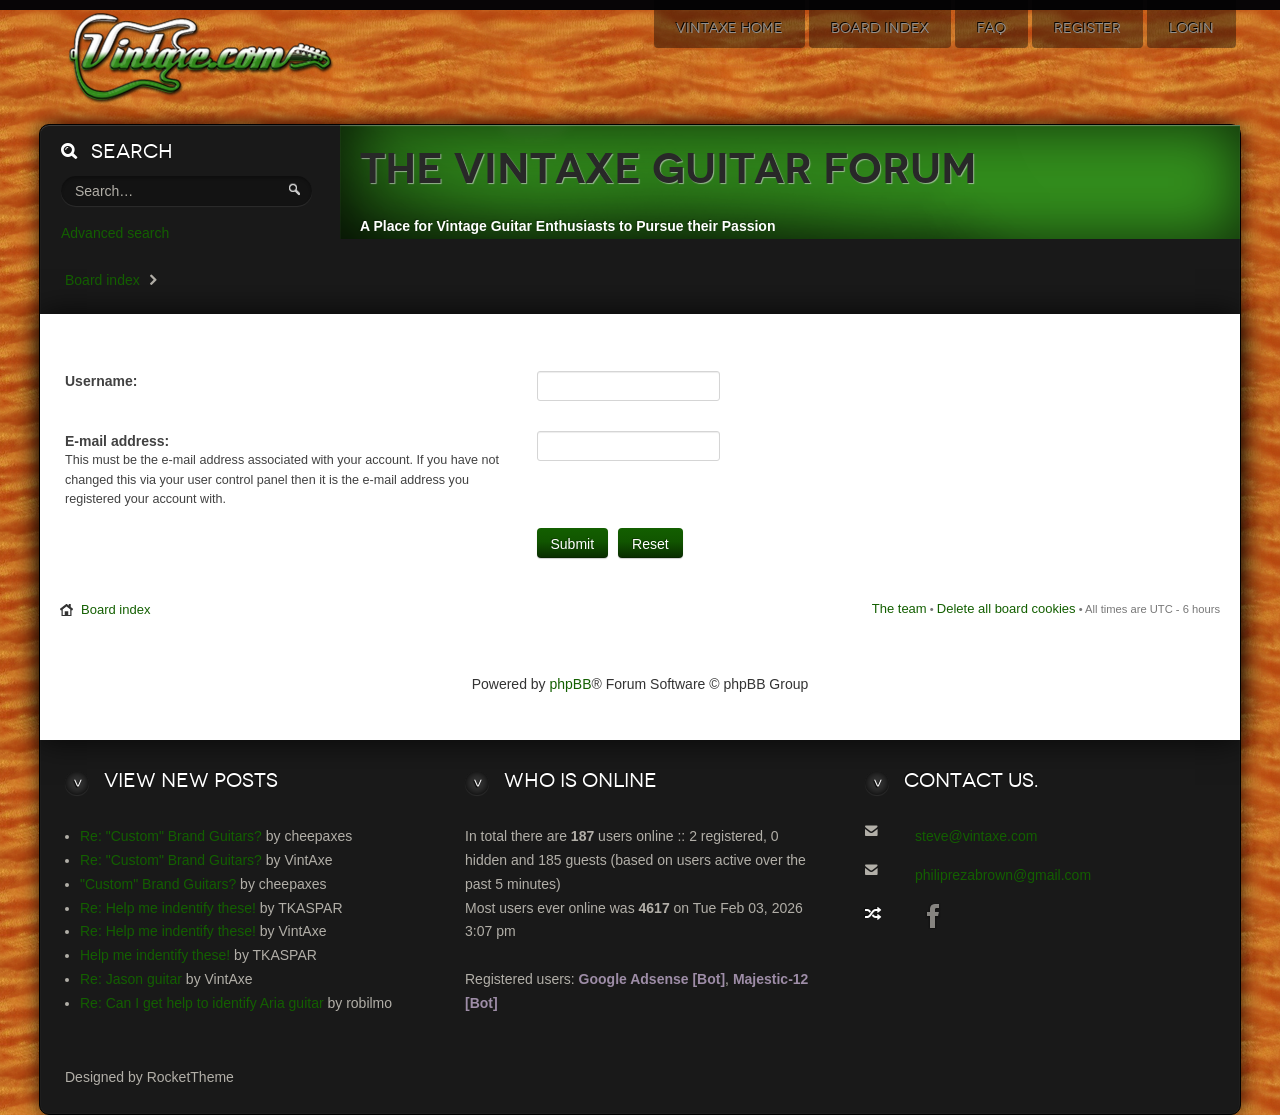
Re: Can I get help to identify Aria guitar (202, 1003)
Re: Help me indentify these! (168, 908)
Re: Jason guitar (131, 979)
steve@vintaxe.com (976, 836)
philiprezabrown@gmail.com (1003, 875)
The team (899, 608)
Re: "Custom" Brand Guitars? (171, 836)
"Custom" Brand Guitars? (158, 884)
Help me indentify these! (155, 955)
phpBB (571, 684)
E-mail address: (117, 441)
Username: (101, 381)
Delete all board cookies (1006, 608)
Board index (102, 280)
